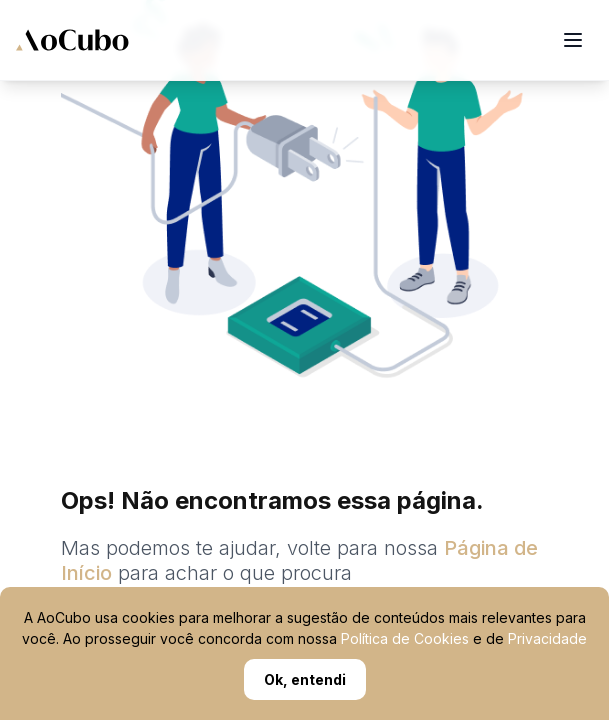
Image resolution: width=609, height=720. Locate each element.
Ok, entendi (305, 679)
